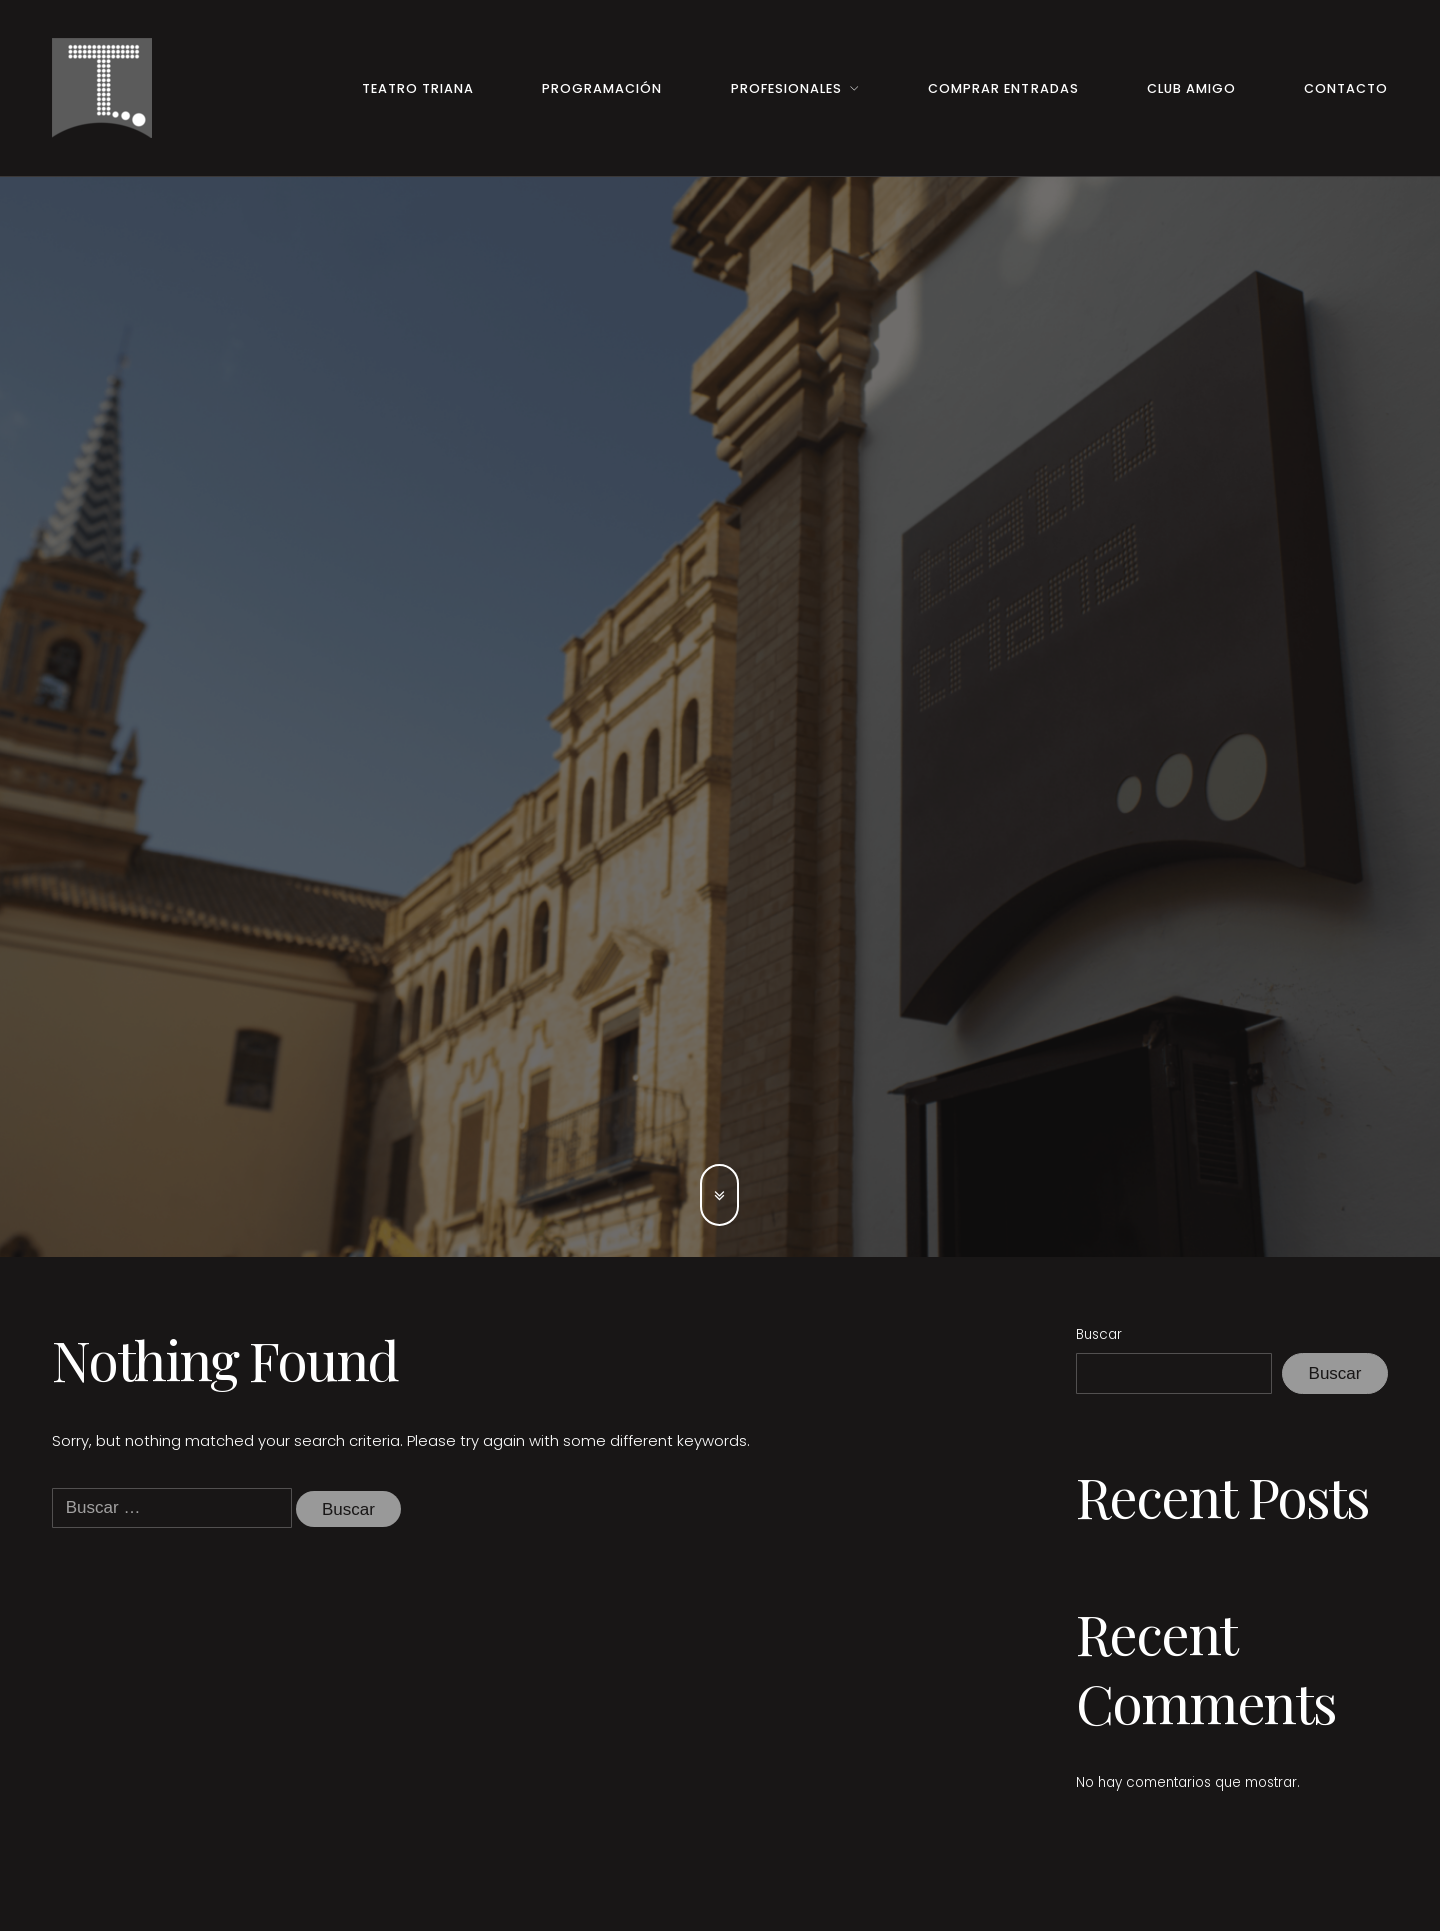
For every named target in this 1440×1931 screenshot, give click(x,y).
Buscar (1099, 1334)
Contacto (1346, 88)
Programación (602, 88)
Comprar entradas (1003, 88)
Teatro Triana (418, 88)
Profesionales (786, 88)
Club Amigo (1191, 88)
